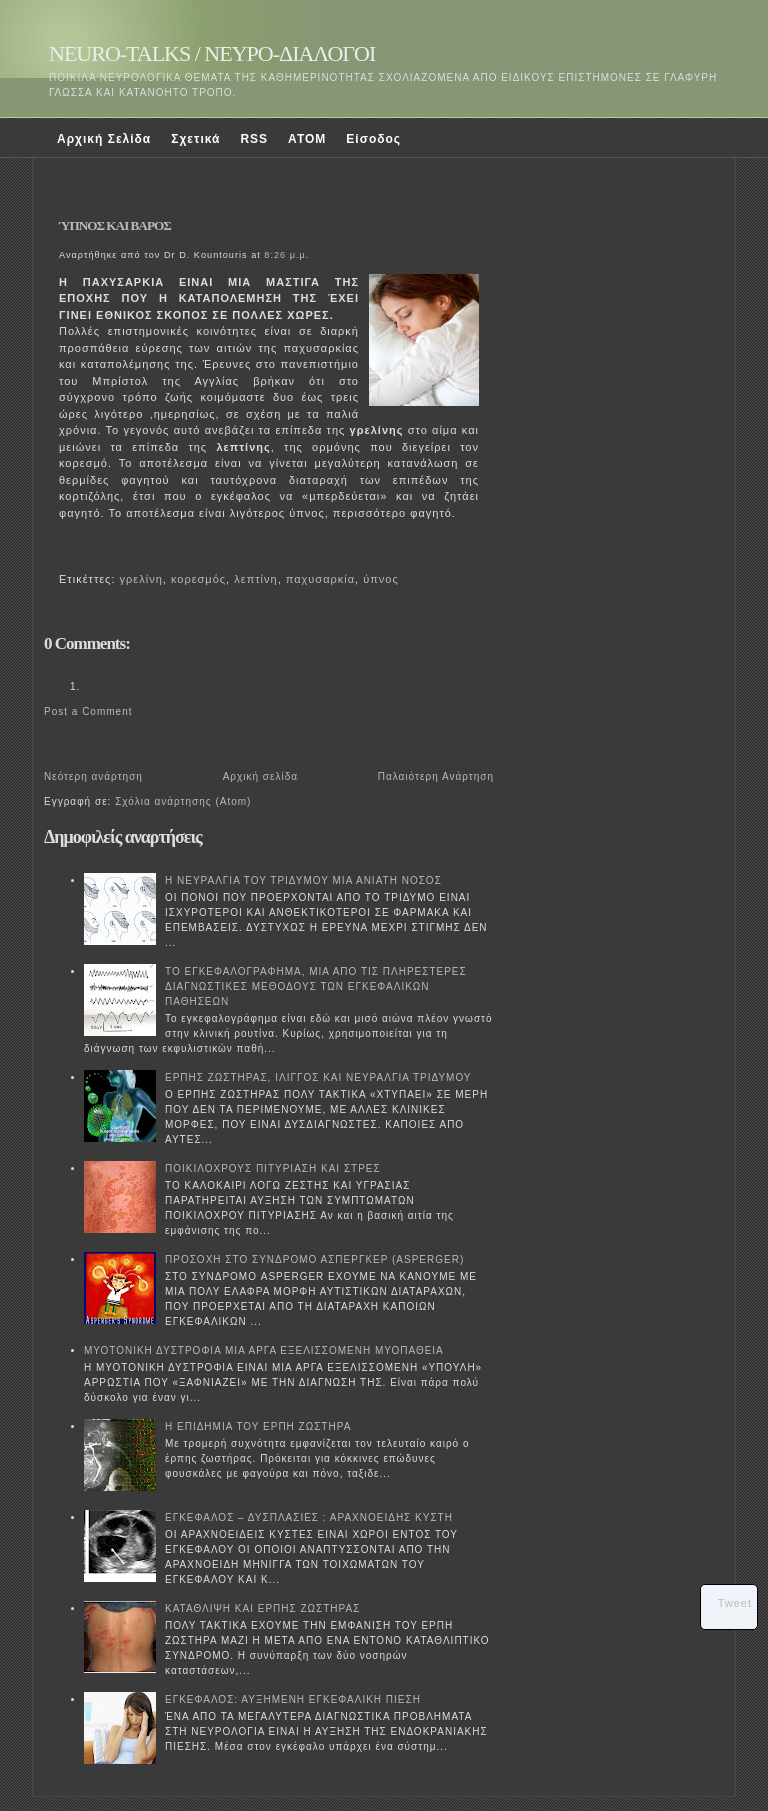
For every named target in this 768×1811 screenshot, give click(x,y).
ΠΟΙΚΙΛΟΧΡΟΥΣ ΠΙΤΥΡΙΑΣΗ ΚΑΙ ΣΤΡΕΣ (273, 1168)
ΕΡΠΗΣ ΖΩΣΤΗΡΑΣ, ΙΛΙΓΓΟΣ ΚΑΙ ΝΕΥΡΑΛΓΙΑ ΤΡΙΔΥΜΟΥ (318, 1077)
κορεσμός (198, 579)
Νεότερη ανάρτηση (93, 776)
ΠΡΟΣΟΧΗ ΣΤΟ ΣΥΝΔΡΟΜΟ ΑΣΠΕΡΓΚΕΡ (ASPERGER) (314, 1259)
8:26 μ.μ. (286, 255)
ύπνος (381, 579)
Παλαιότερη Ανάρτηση (436, 776)
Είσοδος (373, 139)
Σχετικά (195, 139)
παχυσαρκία (320, 579)
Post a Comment (88, 711)
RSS (254, 139)
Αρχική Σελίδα (104, 139)
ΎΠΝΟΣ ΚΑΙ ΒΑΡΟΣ (115, 225)
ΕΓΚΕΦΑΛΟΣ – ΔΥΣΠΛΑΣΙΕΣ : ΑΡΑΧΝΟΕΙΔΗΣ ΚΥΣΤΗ (309, 1517)
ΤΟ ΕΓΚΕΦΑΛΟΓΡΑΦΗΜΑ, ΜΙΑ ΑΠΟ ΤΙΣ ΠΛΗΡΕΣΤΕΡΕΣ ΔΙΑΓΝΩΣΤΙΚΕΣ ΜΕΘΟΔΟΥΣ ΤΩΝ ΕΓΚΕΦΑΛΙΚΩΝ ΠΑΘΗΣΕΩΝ (316, 986)
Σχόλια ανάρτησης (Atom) (183, 801)
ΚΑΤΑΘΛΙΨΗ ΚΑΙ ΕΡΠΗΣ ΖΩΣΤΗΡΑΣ (262, 1608)
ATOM (307, 139)
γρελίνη (141, 579)
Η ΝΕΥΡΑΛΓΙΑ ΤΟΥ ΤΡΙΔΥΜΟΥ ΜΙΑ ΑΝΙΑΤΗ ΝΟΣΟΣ (303, 880)
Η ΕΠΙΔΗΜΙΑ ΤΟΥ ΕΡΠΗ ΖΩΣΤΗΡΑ (258, 1426)
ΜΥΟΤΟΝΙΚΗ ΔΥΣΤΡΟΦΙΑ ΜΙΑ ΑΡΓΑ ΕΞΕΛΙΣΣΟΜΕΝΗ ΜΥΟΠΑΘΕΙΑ (264, 1350)
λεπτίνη (255, 579)
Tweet (735, 1603)
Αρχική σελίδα (260, 776)
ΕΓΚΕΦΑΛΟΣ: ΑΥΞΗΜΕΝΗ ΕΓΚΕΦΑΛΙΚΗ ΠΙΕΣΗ (293, 1699)
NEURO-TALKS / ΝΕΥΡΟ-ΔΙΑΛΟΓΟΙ (212, 53)
